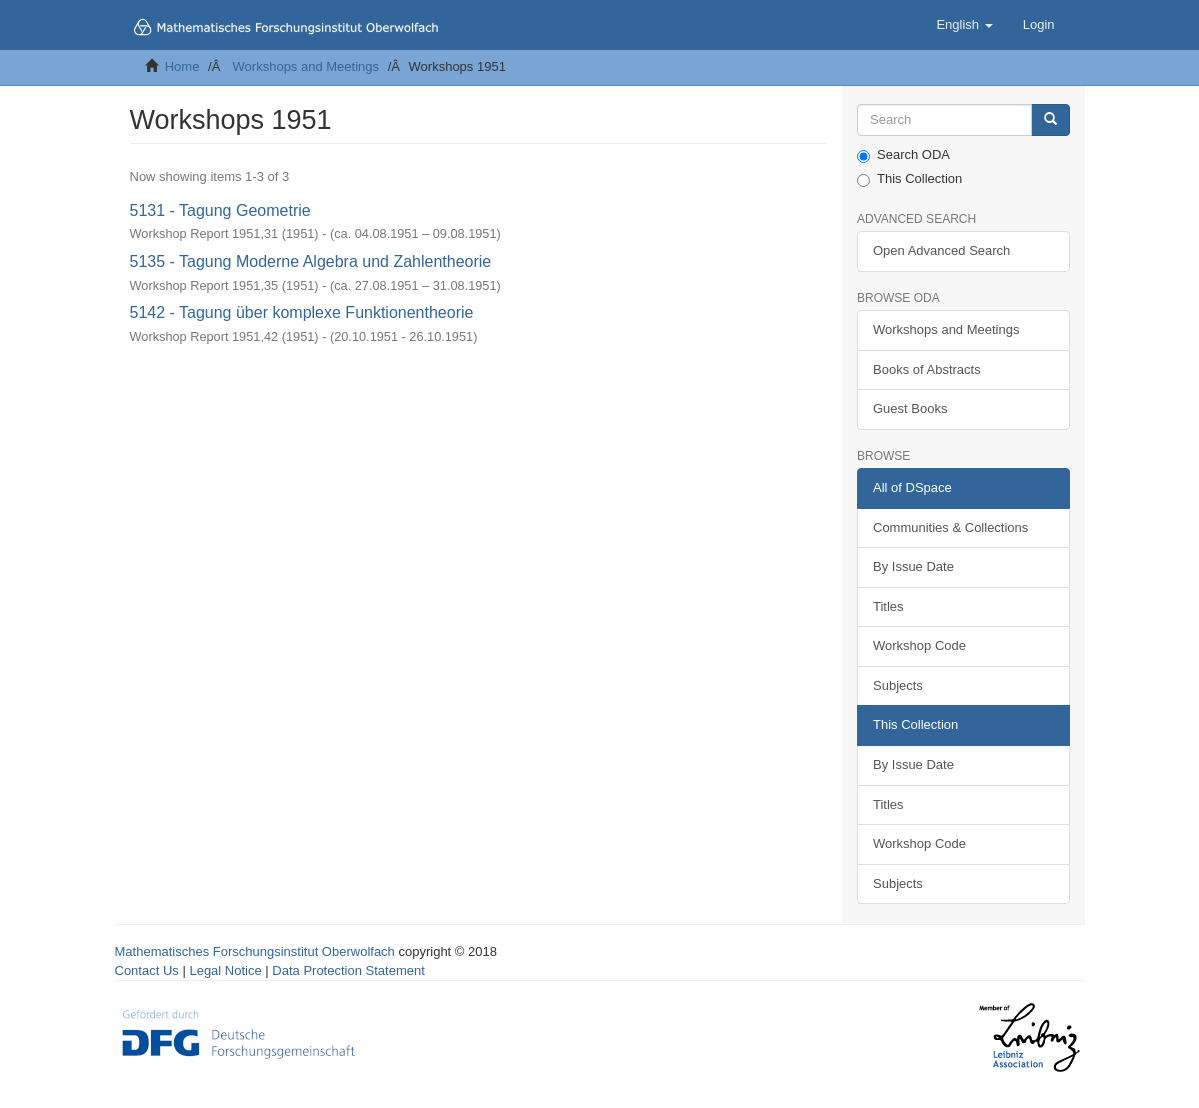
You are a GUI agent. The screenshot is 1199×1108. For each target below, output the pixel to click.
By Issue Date (913, 566)
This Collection (909, 179)
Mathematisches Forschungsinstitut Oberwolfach (255, 951)
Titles (888, 606)
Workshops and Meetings (306, 66)
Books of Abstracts (927, 369)
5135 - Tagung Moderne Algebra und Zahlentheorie (311, 261)
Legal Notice (225, 970)
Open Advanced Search (941, 250)
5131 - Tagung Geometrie (220, 210)
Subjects (898, 685)
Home (182, 66)
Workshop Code (919, 645)
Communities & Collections (950, 527)
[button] (964, 25)
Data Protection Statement (348, 970)
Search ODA (903, 155)
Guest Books (910, 408)
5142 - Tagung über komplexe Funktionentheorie (302, 312)
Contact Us (147, 970)
